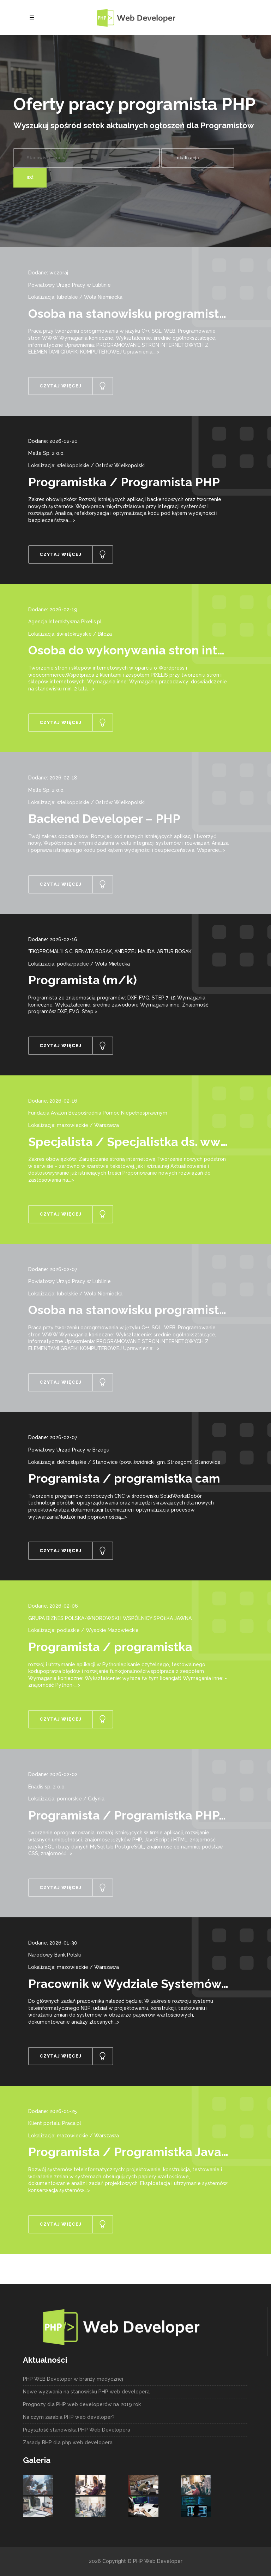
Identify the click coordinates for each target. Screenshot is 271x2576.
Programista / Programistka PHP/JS (134, 1815)
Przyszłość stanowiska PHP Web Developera (76, 2430)
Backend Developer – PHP (104, 819)
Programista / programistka (110, 1647)
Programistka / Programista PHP (124, 482)
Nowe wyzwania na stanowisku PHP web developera (86, 2391)
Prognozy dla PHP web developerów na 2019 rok (82, 2404)
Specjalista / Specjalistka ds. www (129, 1142)
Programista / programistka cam (124, 1478)
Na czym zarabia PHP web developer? (69, 2417)
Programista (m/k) (82, 980)
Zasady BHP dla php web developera (68, 2442)
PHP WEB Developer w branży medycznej (73, 2379)
